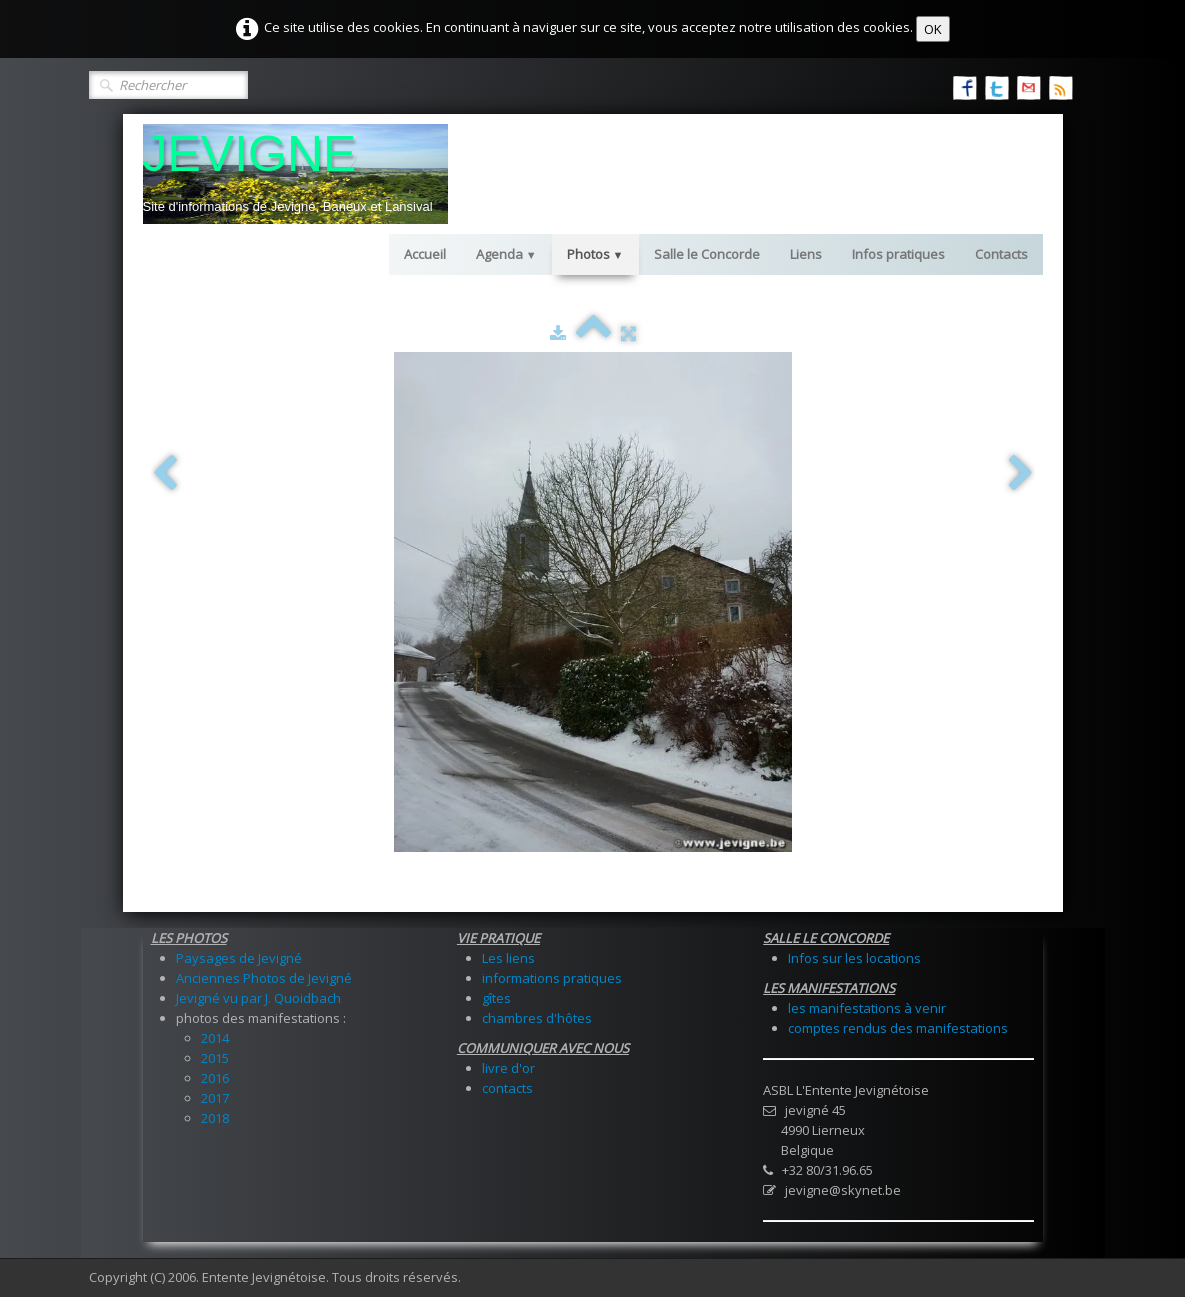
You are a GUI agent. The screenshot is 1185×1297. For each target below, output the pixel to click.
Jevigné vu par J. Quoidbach (258, 998)
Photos (595, 254)
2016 (215, 1078)
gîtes (496, 998)
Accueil (425, 254)
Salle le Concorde (707, 254)
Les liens (508, 958)
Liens (806, 254)
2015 (215, 1058)
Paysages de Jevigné (239, 958)
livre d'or (508, 1068)
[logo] (295, 174)
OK (933, 29)
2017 (215, 1098)
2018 (215, 1118)
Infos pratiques (898, 254)
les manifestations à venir (867, 1008)
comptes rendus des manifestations (898, 1028)
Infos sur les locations (854, 958)
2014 (215, 1038)
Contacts (1001, 254)
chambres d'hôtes (537, 1018)
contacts (507, 1088)
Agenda (506, 254)
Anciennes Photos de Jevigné (264, 978)
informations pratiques (552, 978)
